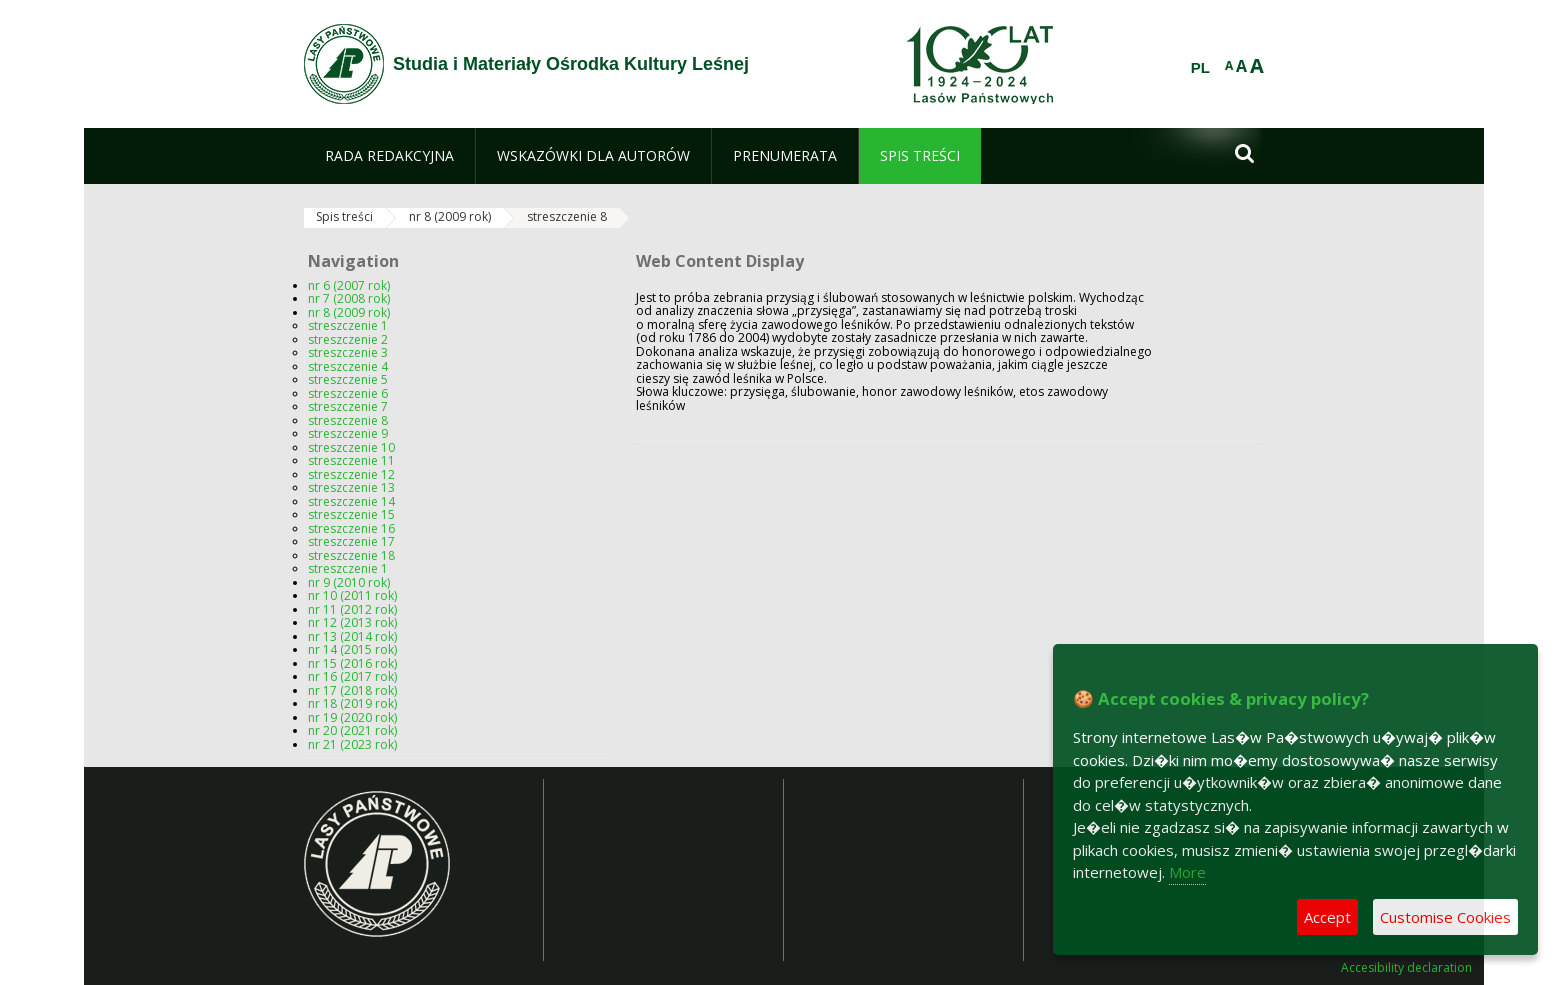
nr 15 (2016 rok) (352, 663)
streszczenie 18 (351, 555)
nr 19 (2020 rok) (352, 717)
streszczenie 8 (567, 216)
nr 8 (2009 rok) (450, 216)
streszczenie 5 (348, 379)
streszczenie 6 (348, 393)
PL (1200, 68)
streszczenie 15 (351, 514)
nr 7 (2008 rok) (349, 298)
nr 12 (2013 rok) (352, 622)
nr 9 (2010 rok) (349, 582)
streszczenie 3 (348, 352)
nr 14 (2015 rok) (352, 649)
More (1187, 872)
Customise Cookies (1445, 917)
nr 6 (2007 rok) (349, 285)
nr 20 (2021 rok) (352, 730)
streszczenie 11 (351, 460)
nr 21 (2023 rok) (352, 744)
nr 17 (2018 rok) (352, 690)
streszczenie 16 (351, 528)
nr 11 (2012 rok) (352, 609)
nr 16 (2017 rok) (352, 676)
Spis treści (344, 216)
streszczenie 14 (351, 501)
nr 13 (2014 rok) (352, 636)
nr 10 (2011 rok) (352, 595)
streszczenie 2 (348, 339)
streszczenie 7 (348, 406)
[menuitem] (389, 156)
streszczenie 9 (348, 433)
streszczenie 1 (348, 325)
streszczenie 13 (351, 487)
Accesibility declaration (1406, 968)
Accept (1327, 917)
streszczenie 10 (351, 447)
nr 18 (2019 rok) (352, 703)
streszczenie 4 (348, 366)
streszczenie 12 (351, 474)
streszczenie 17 (351, 541)
